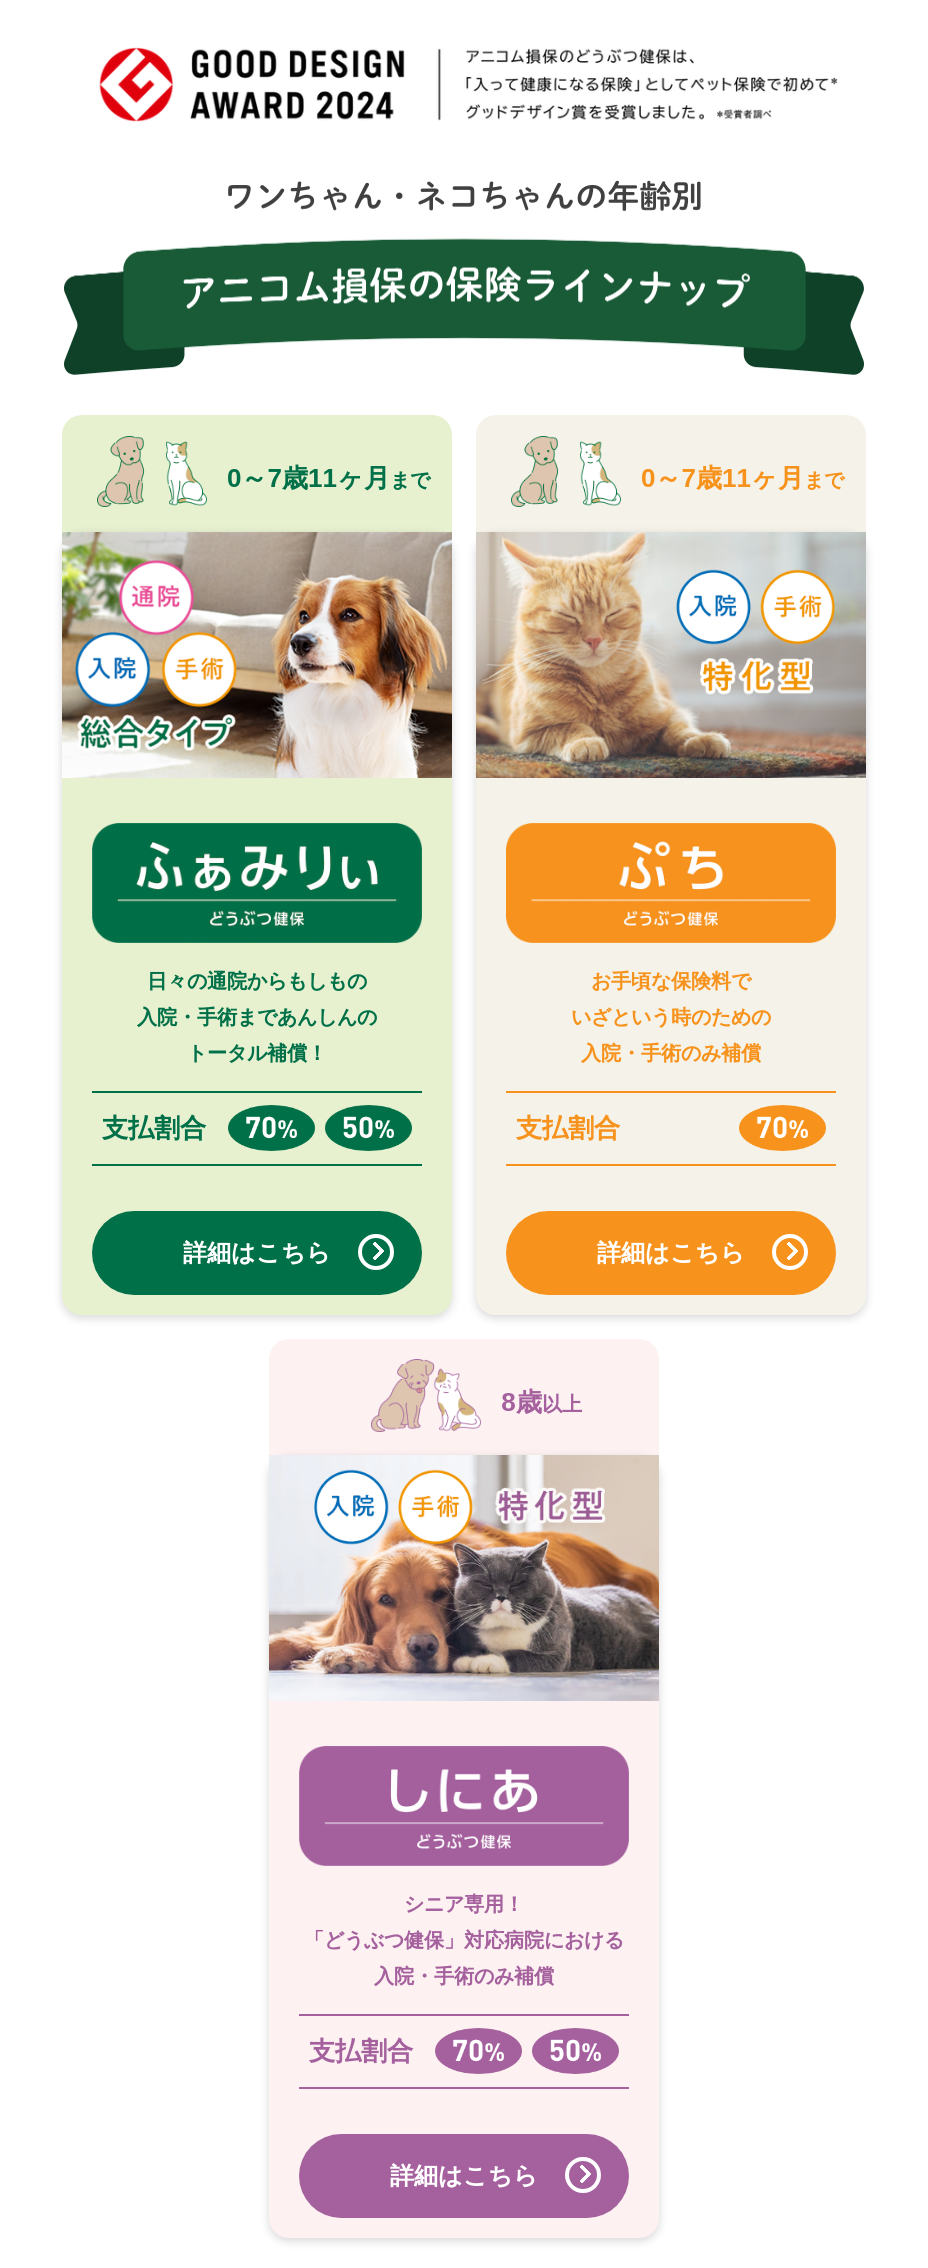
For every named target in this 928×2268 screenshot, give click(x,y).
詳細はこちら (257, 1252)
